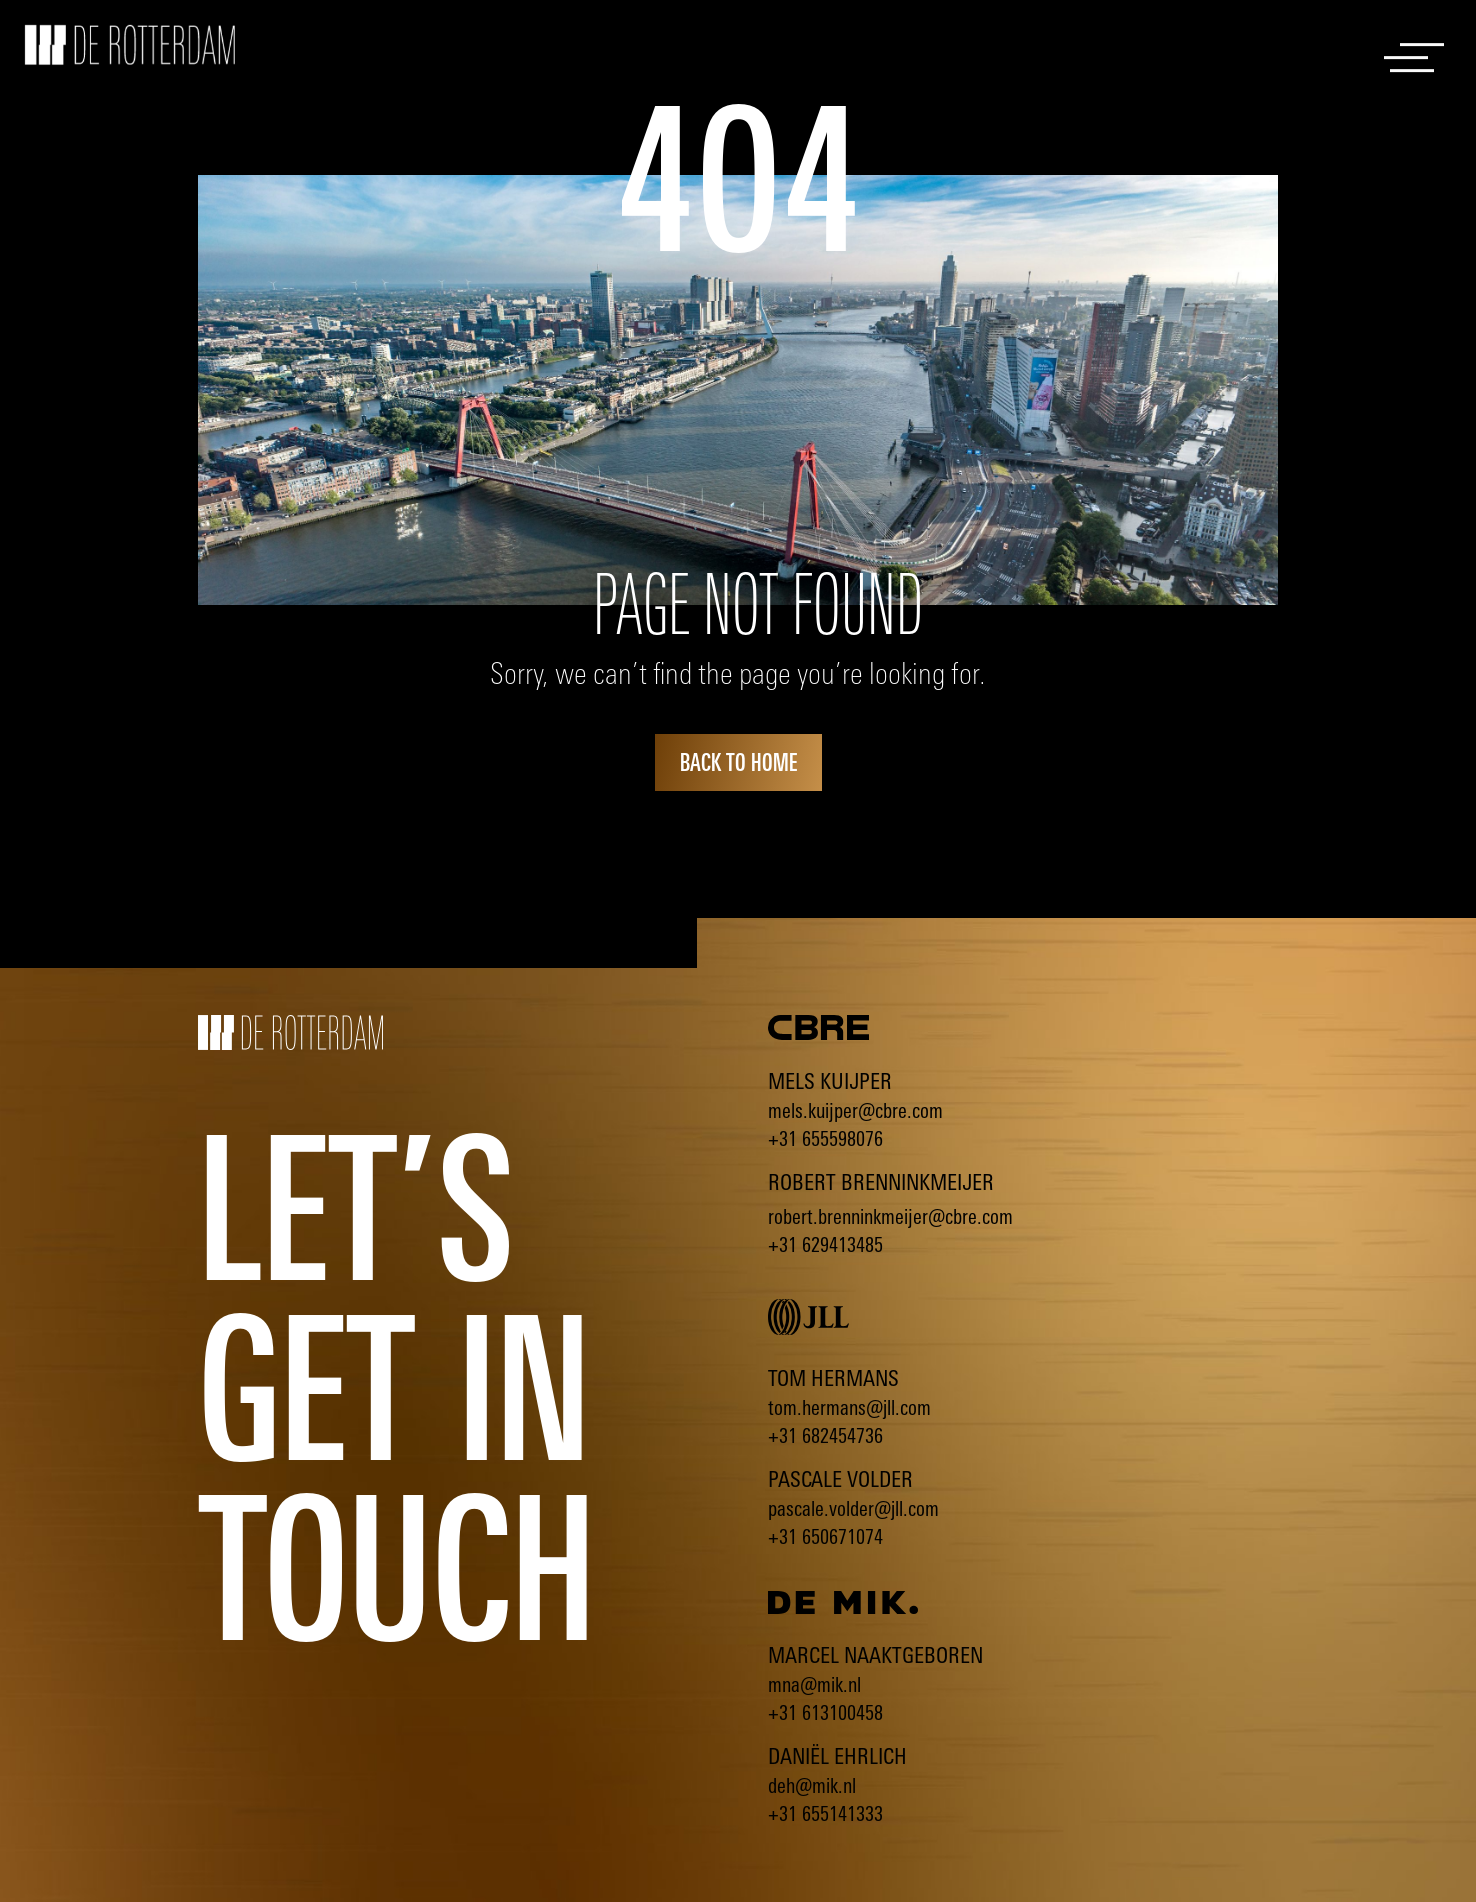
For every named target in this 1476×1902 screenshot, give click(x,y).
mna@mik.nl (814, 1684)
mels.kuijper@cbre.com (855, 1110)
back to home (738, 762)
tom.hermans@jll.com (849, 1407)
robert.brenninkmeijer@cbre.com (890, 1216)
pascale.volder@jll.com (853, 1508)
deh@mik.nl (812, 1785)
